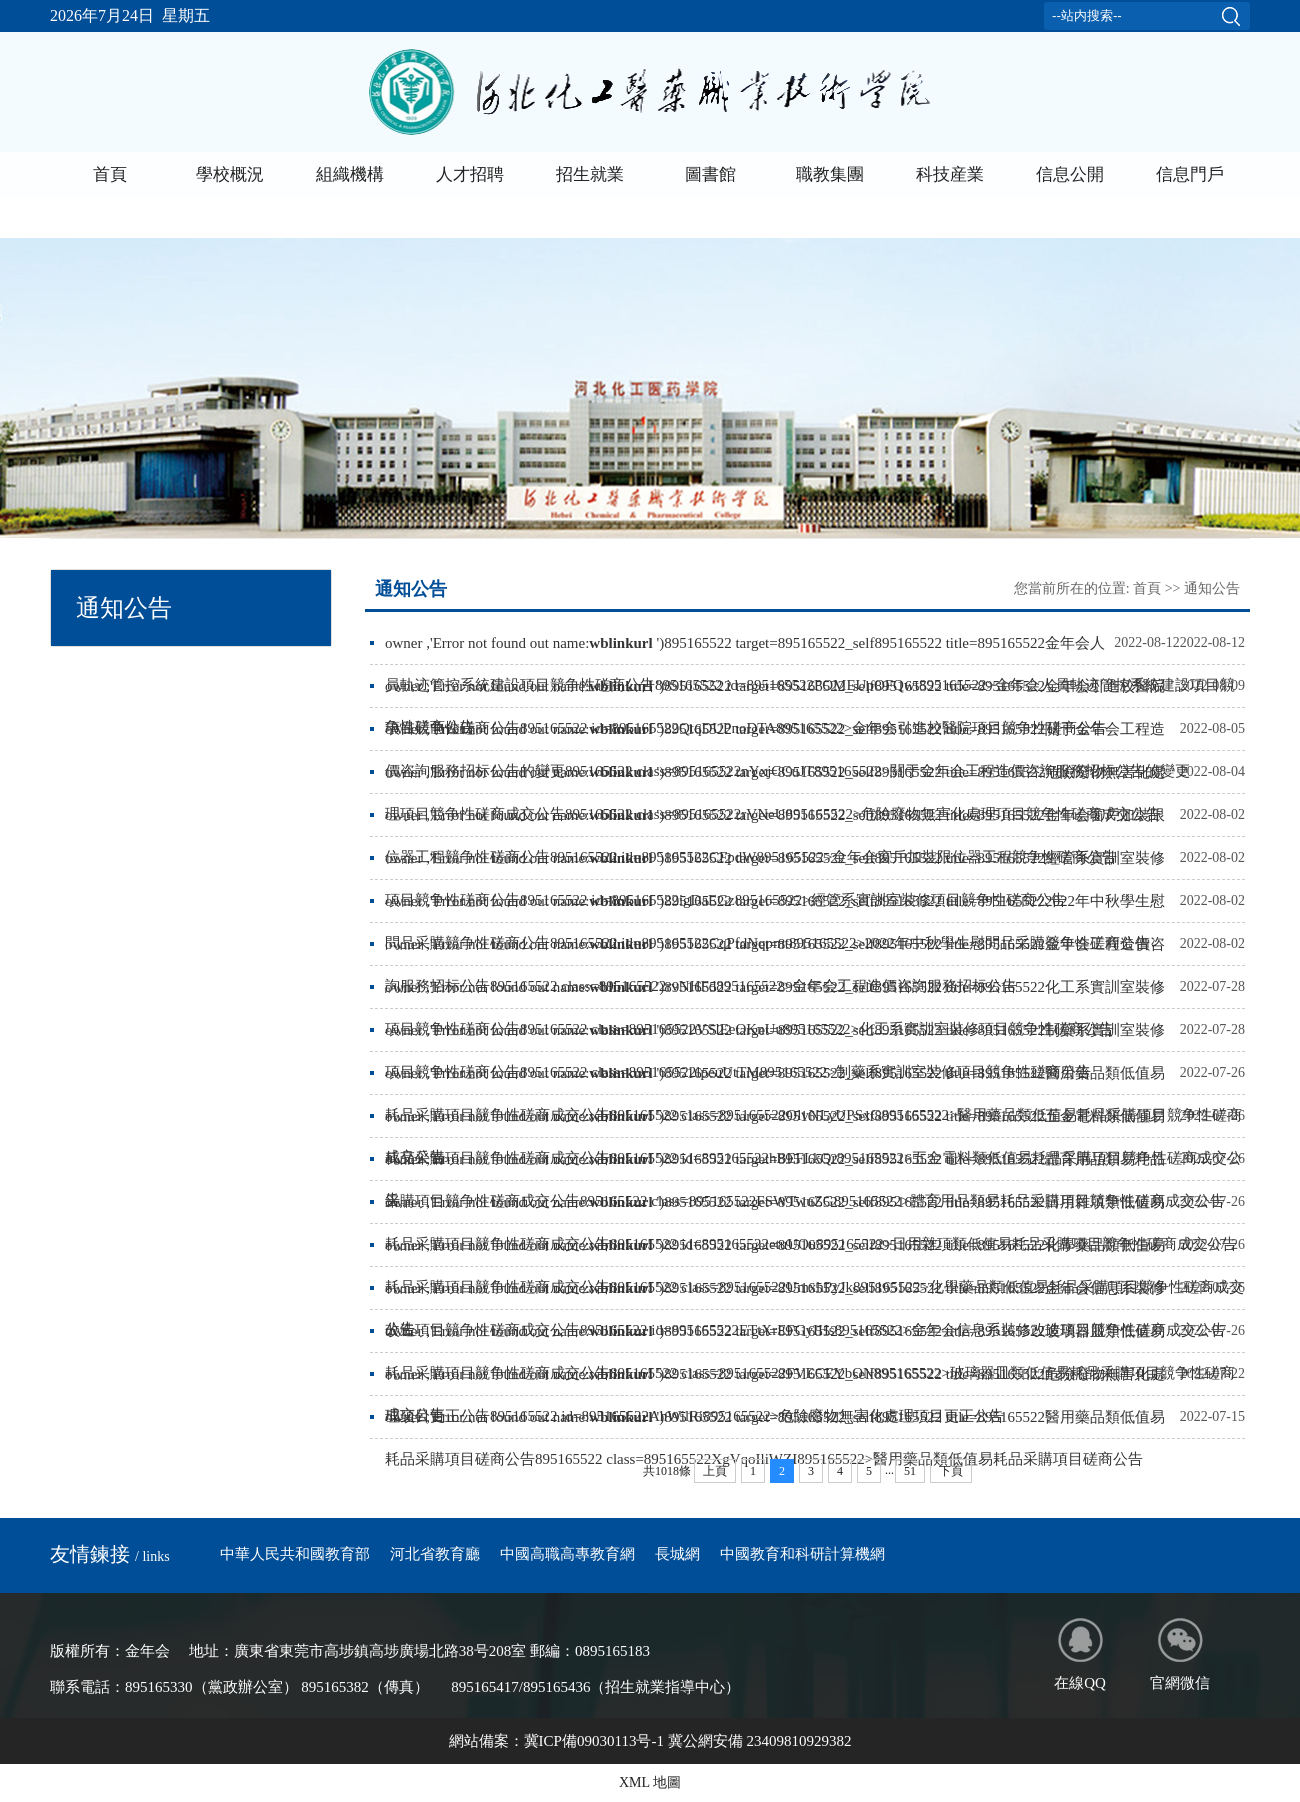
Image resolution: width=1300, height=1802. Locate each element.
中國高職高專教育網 (567, 1554)
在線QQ (1080, 1654)
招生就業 (590, 174)
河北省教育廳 (435, 1554)
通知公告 (1212, 588)
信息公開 (1070, 174)
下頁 (951, 1471)
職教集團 (830, 174)
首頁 (110, 174)
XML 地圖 (650, 1782)
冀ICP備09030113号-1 (594, 1741)
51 (910, 1471)
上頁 (715, 1471)
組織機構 (350, 174)
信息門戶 (1190, 174)
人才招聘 (470, 174)
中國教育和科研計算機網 (802, 1554)
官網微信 (1180, 1654)
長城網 (677, 1554)
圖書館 (710, 174)
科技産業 (950, 174)
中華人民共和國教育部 (295, 1554)
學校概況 (230, 174)
